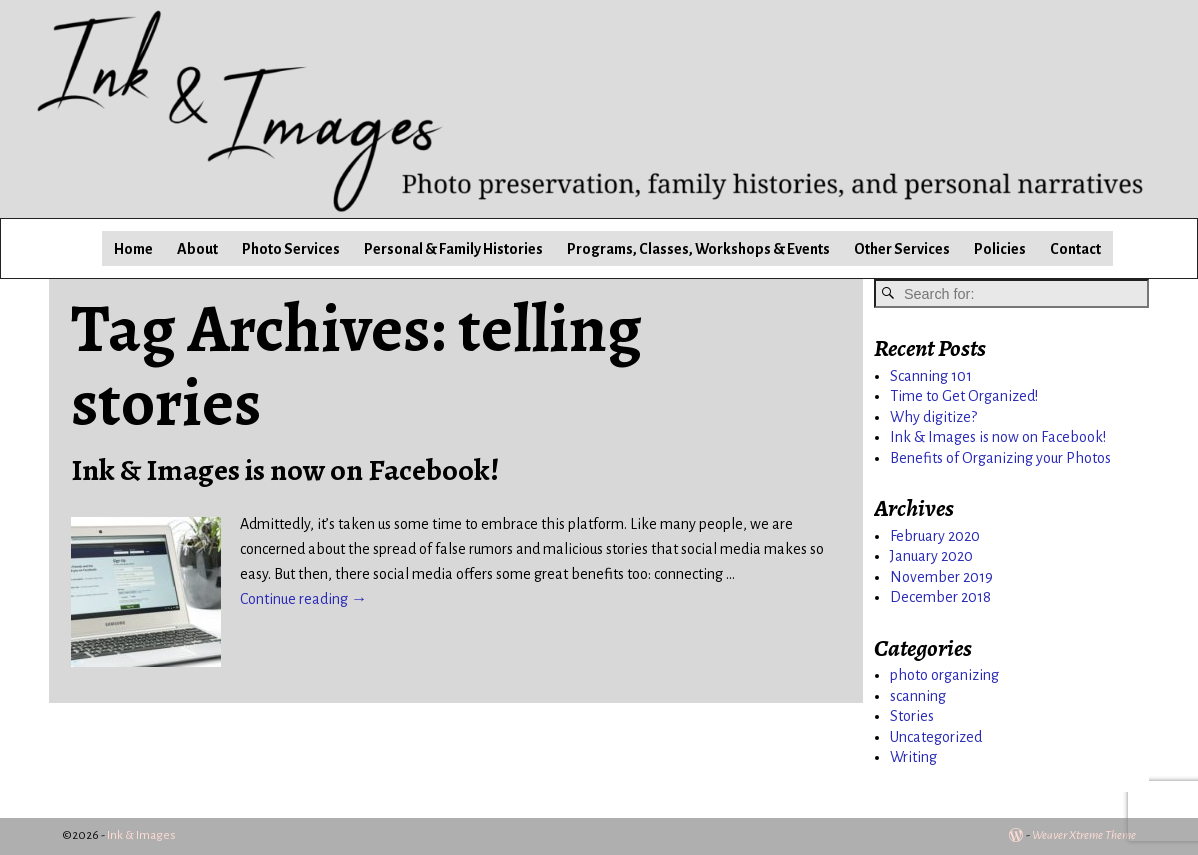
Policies (1000, 249)
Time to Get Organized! (964, 396)
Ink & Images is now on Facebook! (285, 470)
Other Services (902, 249)
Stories (912, 716)
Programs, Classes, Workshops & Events (698, 249)
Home (133, 249)
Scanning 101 (931, 376)
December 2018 (940, 597)
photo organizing (944, 675)
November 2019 (941, 577)
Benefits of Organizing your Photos (1000, 458)
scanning (918, 696)
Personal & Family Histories (453, 249)
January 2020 (931, 556)
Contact (1075, 249)
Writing (913, 757)
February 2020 (935, 536)
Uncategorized (936, 737)
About (197, 249)
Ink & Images (141, 835)
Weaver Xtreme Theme (1084, 835)
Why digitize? (933, 417)
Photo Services (291, 249)
